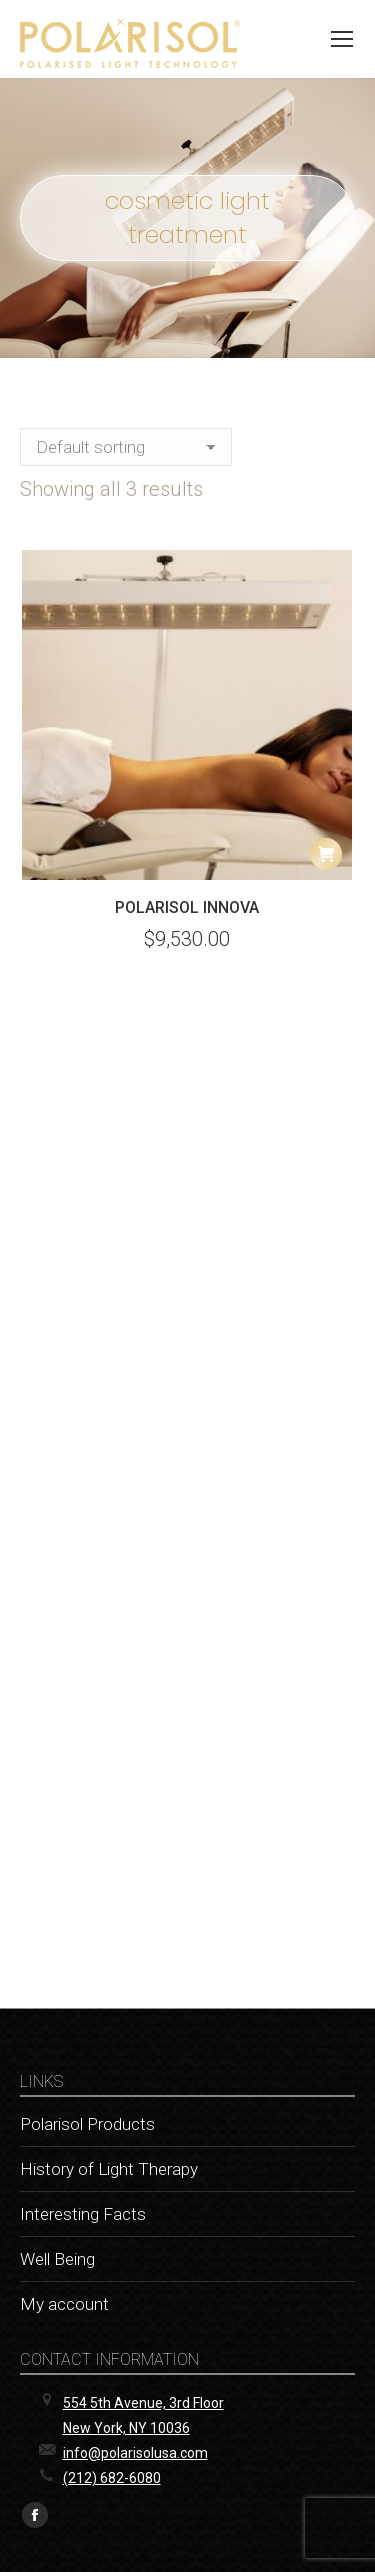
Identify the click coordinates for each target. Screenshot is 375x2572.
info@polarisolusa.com (135, 2453)
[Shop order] (126, 447)
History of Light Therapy (109, 2169)
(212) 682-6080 (112, 2478)
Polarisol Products (87, 2124)
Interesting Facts (83, 2214)
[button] (326, 854)
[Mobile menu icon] (342, 39)
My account (64, 2304)
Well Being (57, 2259)
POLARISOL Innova (187, 907)
